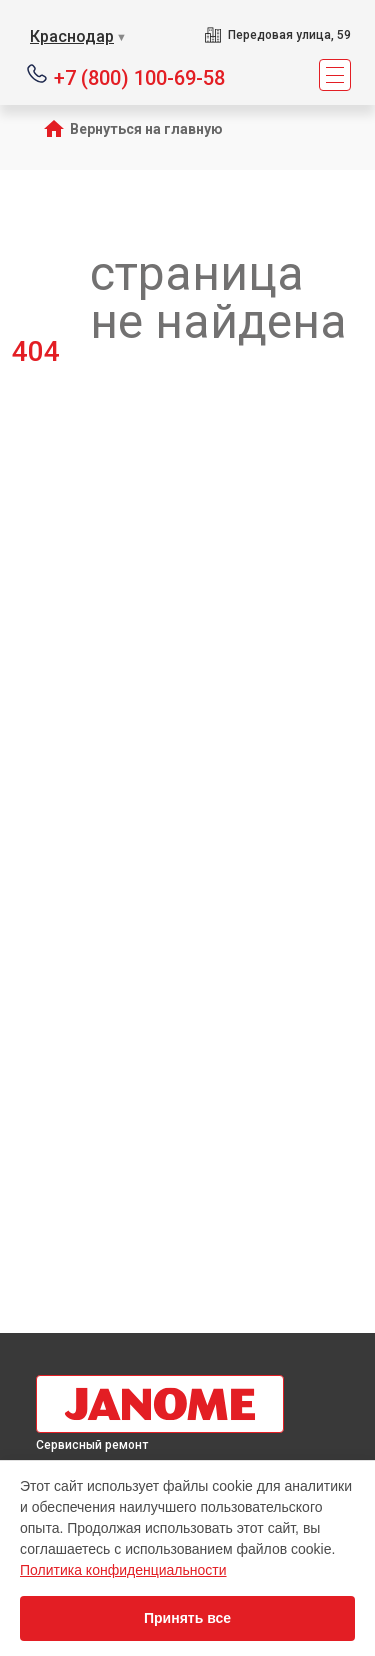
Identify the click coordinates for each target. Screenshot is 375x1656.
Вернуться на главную (146, 129)
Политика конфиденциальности (123, 1570)
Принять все (187, 1618)
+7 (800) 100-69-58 (139, 76)
